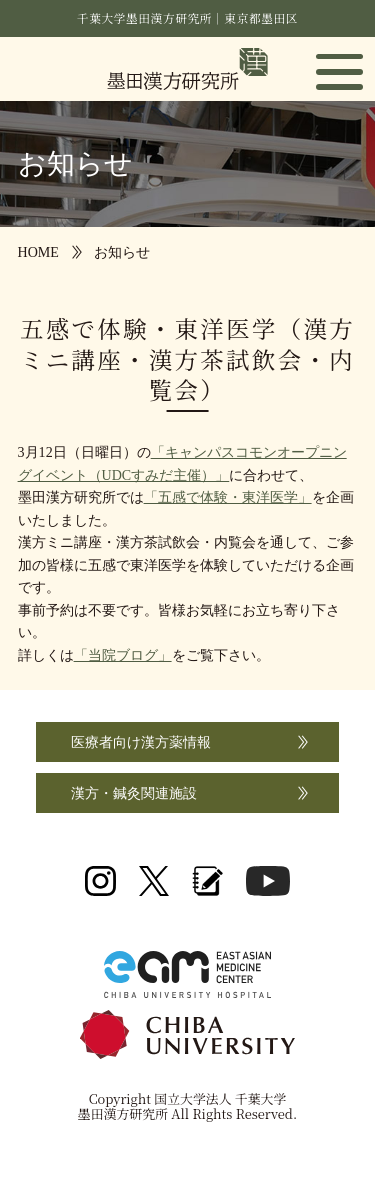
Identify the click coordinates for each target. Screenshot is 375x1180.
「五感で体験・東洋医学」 (228, 497)
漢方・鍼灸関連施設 (134, 793)
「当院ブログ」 (123, 655)
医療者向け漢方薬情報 (141, 742)
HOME (38, 252)
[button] (339, 71)
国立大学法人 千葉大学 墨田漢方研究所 (187, 69)
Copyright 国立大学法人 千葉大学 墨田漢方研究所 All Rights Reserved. (187, 1106)
